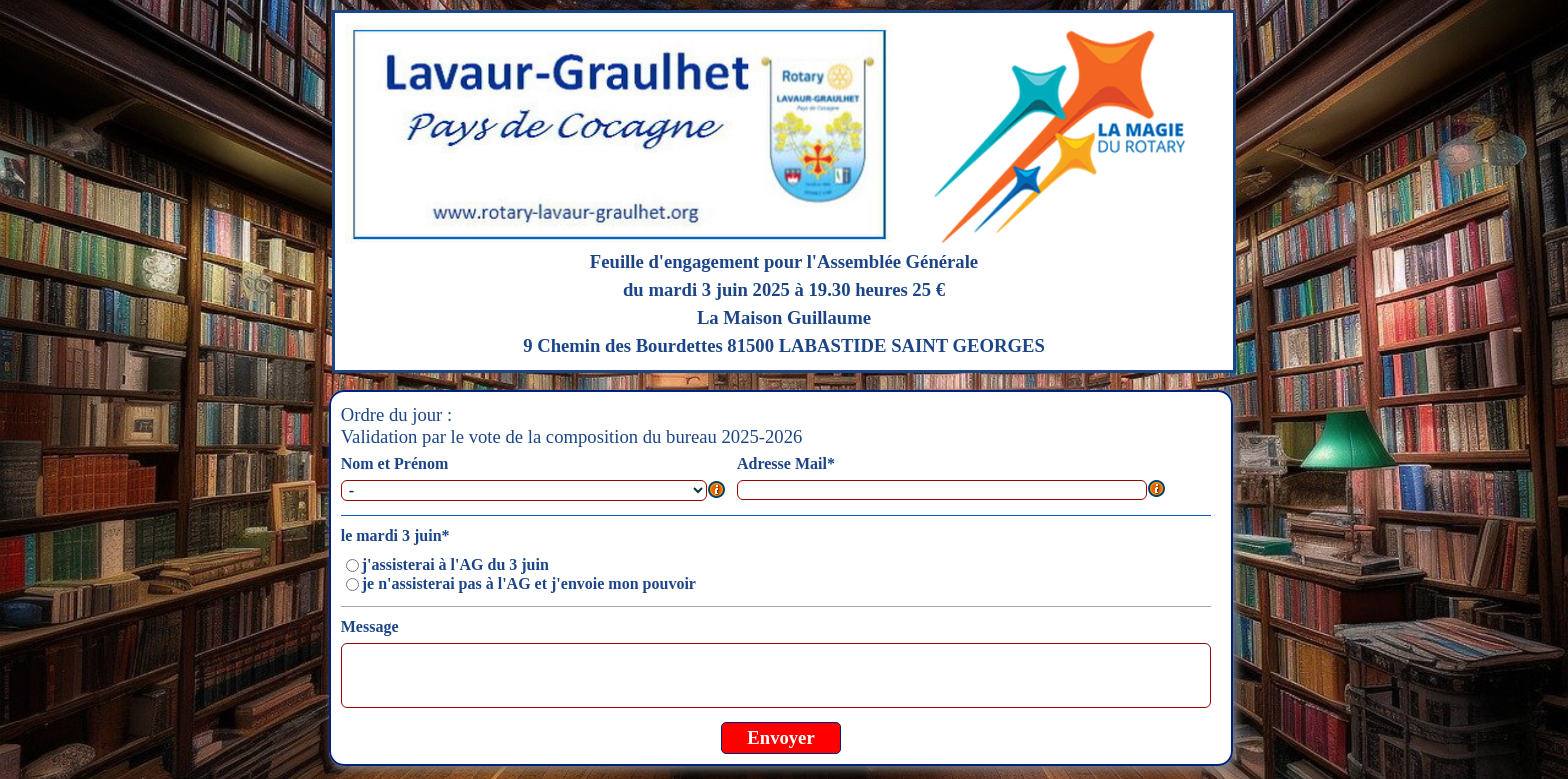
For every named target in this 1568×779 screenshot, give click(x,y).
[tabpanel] (784, 191)
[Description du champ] (717, 491)
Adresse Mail (786, 463)
